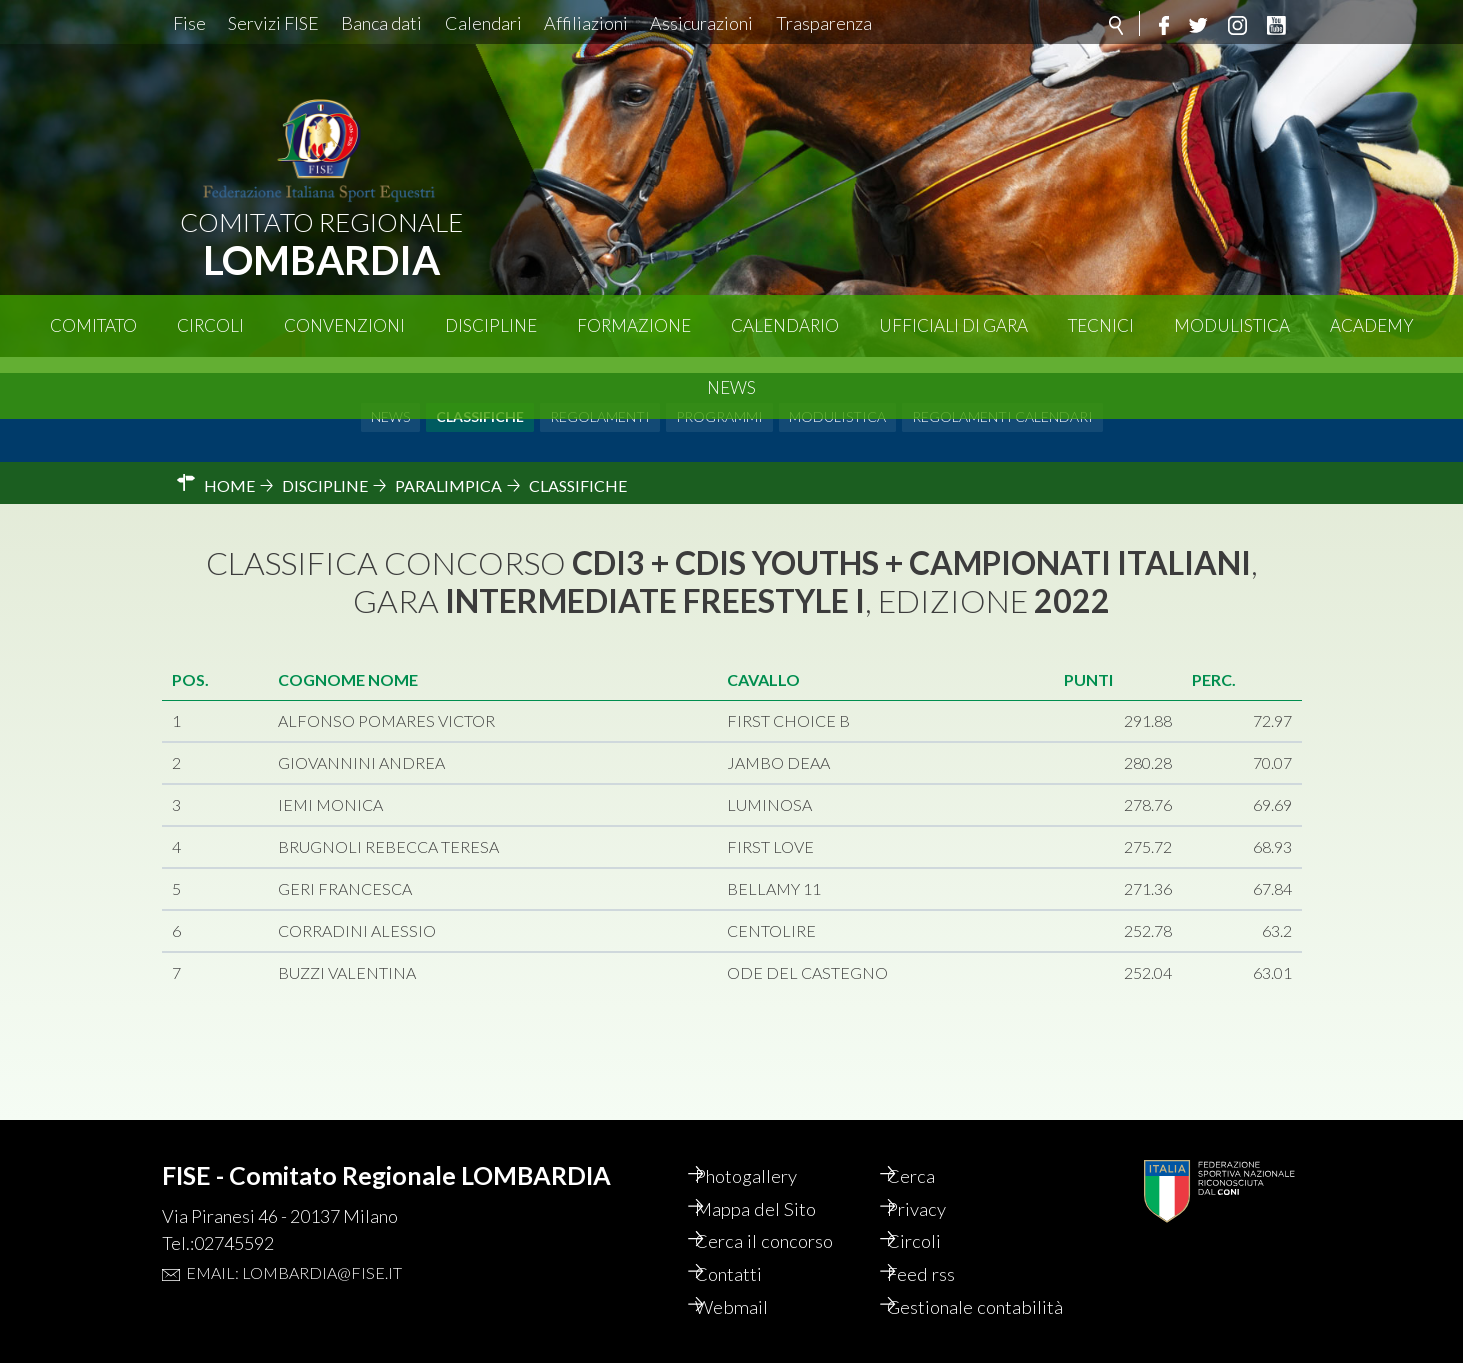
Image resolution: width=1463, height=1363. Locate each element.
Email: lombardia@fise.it (294, 1241)
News (731, 387)
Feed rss (940, 1248)
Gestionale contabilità (950, 1294)
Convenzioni (344, 325)
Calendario (785, 325)
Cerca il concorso (786, 1214)
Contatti (748, 1248)
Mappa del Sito (775, 1180)
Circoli (210, 325)
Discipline (491, 325)
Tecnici (1101, 325)
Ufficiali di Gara (953, 325)
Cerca (930, 1146)
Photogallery (768, 1146)
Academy (1372, 325)
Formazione (634, 325)
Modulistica (1232, 325)
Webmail (751, 1282)
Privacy (936, 1180)
